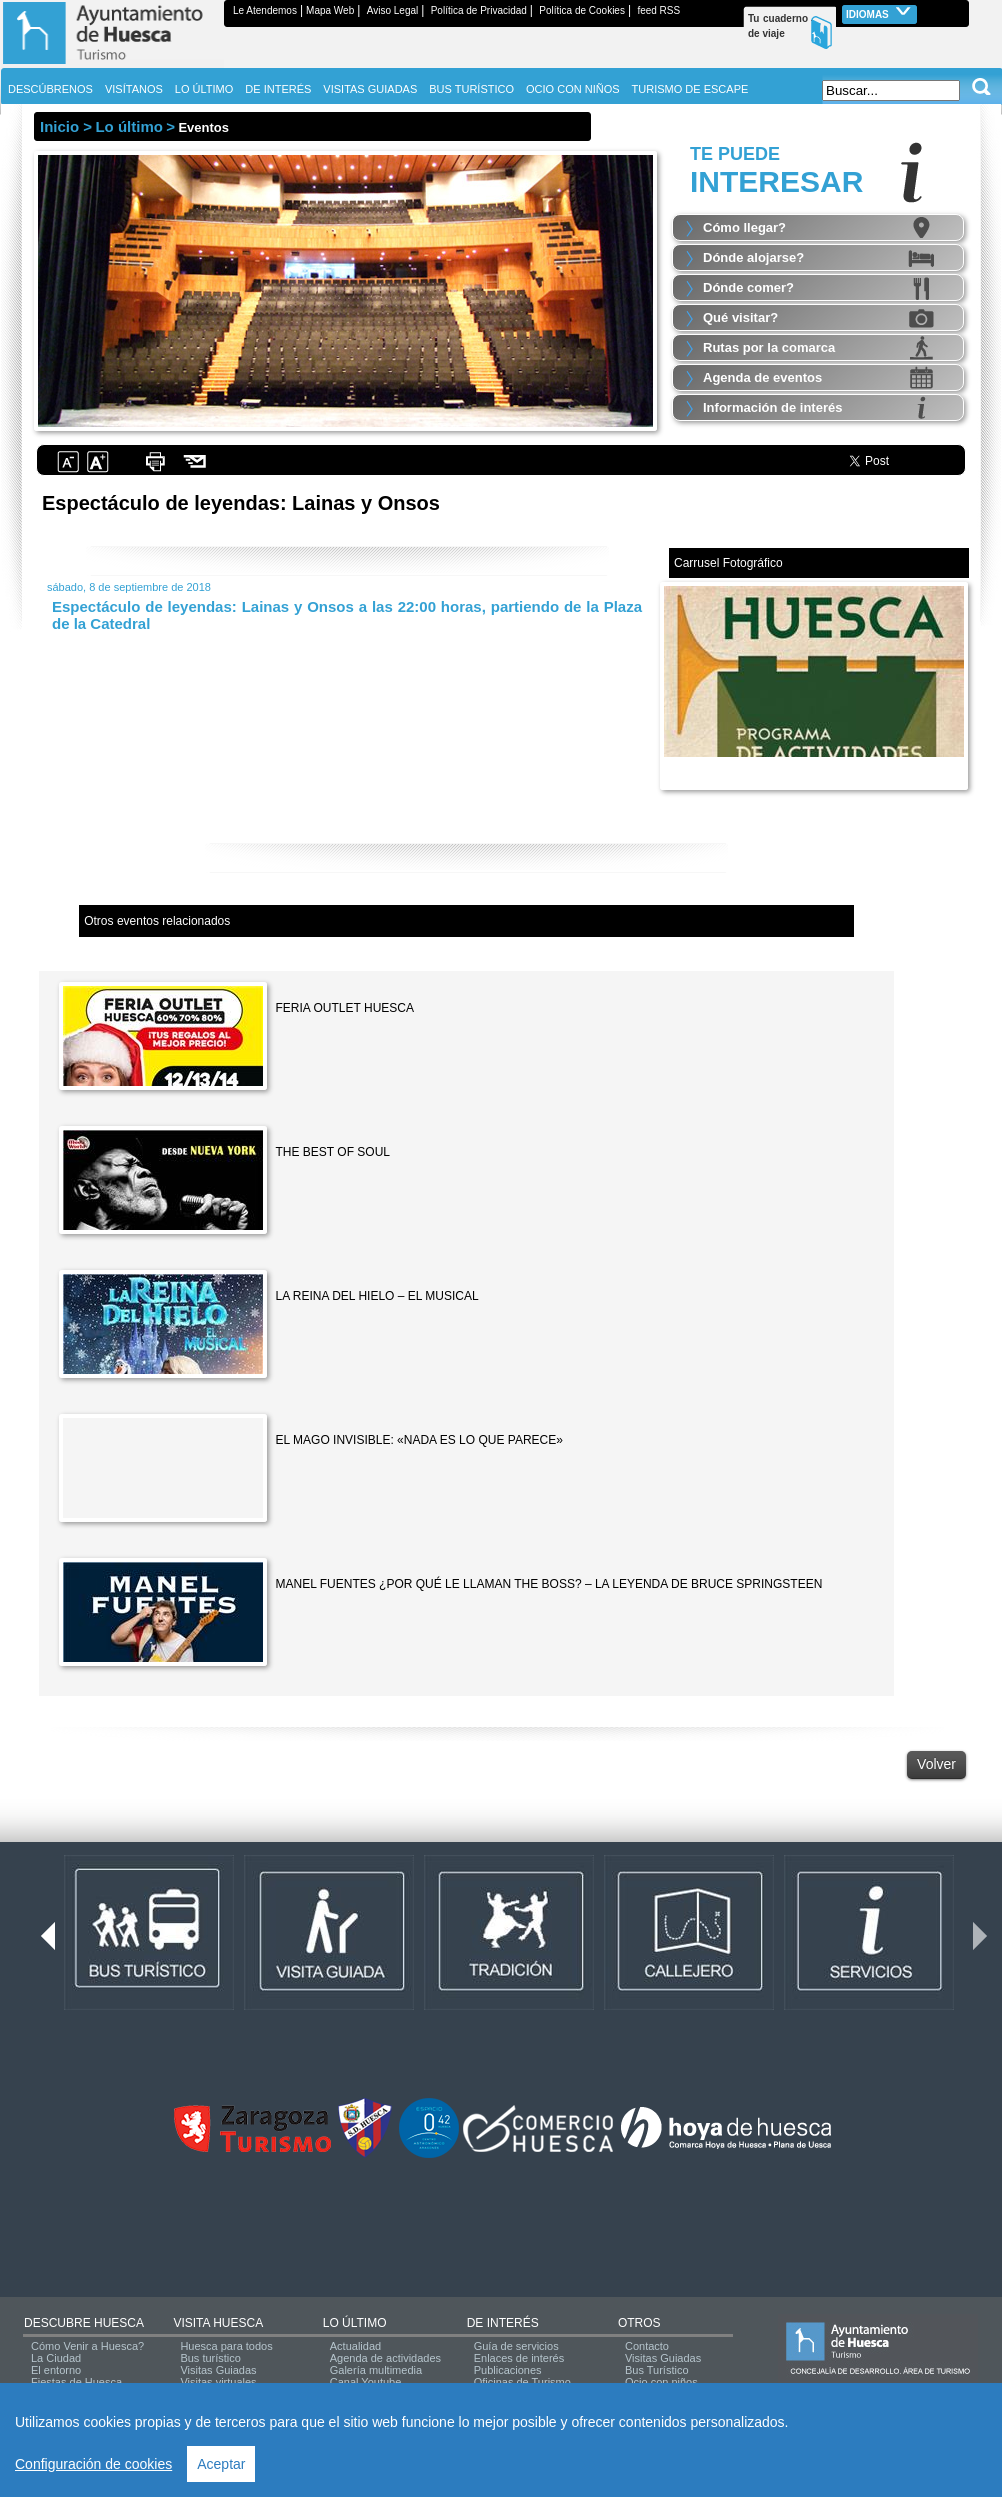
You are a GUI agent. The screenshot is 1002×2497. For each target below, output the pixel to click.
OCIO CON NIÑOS (573, 89)
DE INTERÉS (503, 2323)
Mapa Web (330, 10)
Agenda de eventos (762, 377)
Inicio (59, 126)
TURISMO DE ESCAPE (690, 89)
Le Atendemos (265, 10)
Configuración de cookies (93, 2464)
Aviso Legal (393, 10)
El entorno (56, 2370)
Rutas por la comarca (769, 347)
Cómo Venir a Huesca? (87, 2346)
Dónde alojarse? (753, 257)
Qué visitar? (740, 317)
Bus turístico (210, 2358)
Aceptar (221, 2464)
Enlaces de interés (519, 2358)
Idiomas (879, 12)
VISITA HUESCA (218, 2323)
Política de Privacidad (479, 10)
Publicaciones (508, 2370)
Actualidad (355, 2346)
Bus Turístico (657, 2370)
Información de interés (772, 407)
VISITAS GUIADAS (370, 89)
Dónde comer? (748, 287)
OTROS (639, 2323)
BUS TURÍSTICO (471, 89)
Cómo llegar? (744, 227)
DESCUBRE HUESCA (84, 2323)
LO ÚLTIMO (355, 2323)
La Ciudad (56, 2358)
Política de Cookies (582, 10)
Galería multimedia (376, 2370)
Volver (936, 1764)
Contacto (647, 2346)
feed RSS (658, 10)
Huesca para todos (226, 2346)
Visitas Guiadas (218, 2370)
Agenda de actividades (385, 2358)
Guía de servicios (516, 2346)
